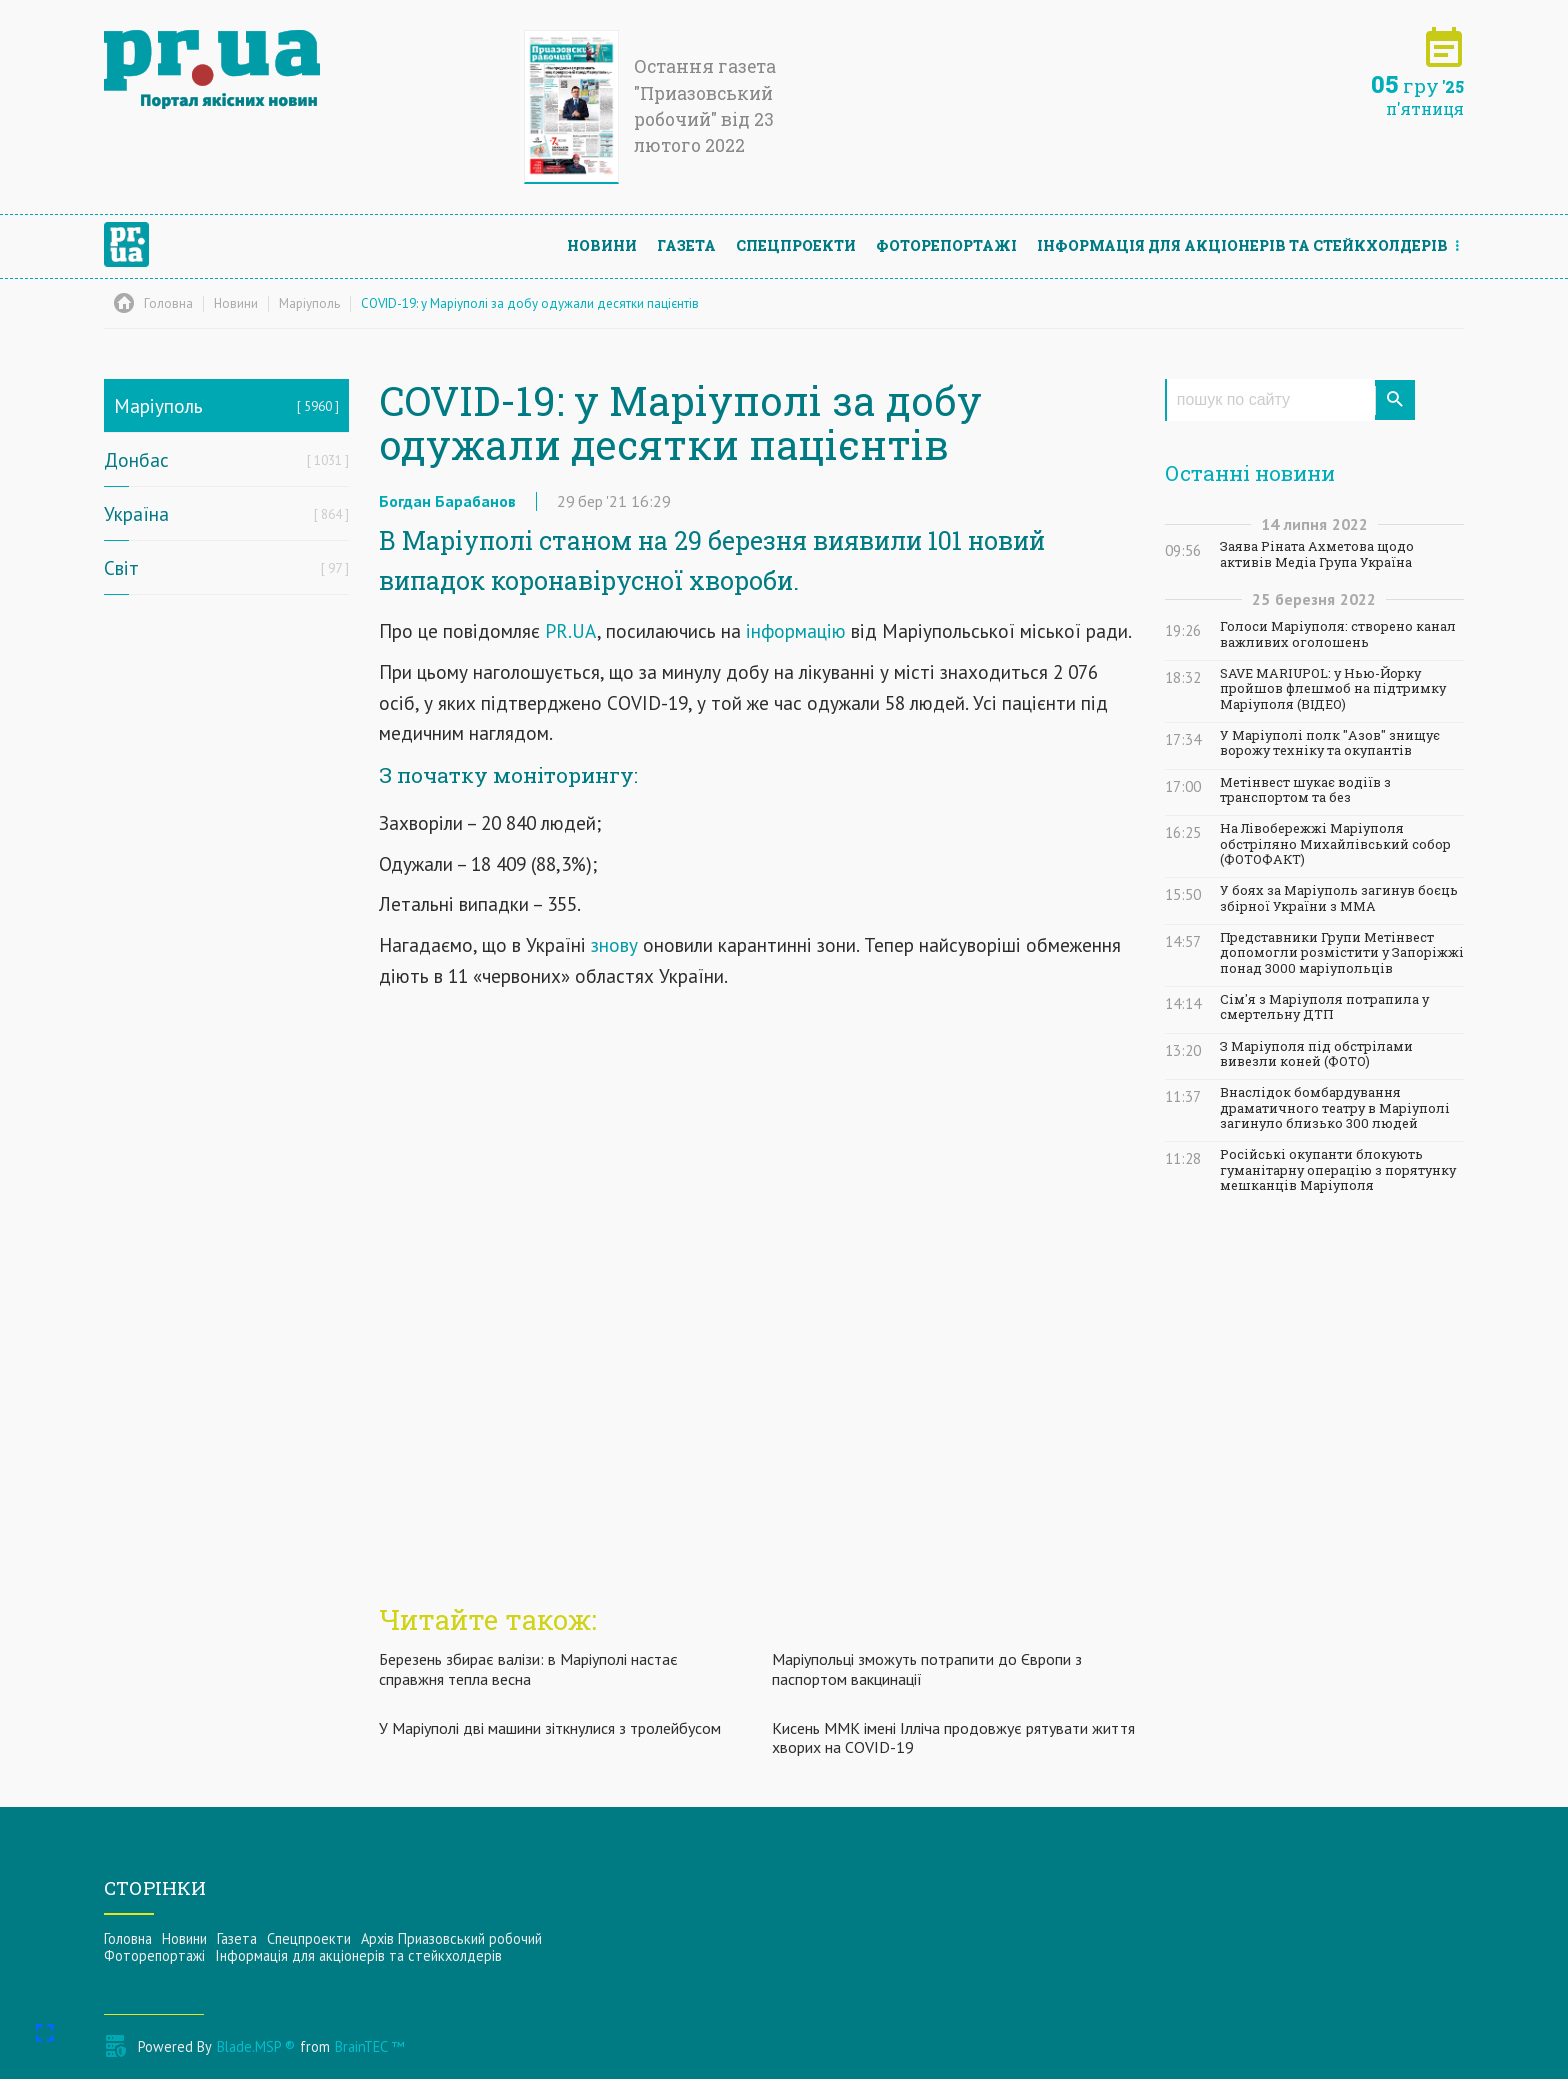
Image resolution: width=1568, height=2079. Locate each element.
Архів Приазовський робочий (451, 1938)
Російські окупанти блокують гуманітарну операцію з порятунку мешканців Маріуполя (1338, 1170)
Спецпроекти (796, 245)
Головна (128, 1938)
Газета (686, 245)
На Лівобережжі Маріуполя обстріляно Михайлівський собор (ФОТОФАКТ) (1335, 844)
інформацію (796, 630)
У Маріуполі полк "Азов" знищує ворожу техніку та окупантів (1330, 743)
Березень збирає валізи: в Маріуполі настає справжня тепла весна (528, 1668)
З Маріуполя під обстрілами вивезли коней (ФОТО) (1316, 1054)
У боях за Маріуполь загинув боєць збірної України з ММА (1339, 898)
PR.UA (571, 630)
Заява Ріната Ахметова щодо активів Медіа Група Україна (1317, 554)
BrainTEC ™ (369, 2046)
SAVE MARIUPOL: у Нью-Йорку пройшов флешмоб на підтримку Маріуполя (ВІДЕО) (1333, 689)
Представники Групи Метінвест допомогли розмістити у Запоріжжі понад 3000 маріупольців (1342, 953)
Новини (602, 245)
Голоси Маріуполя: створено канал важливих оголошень (1338, 634)
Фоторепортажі (946, 245)
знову (614, 944)
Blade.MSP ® (256, 2046)
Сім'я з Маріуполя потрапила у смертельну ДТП (1324, 1007)
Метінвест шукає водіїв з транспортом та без (1305, 790)
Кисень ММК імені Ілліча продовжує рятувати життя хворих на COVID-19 (953, 1737)
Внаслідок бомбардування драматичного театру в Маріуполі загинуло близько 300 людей (1335, 1108)
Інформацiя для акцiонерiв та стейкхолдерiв (1242, 245)
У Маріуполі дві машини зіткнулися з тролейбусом (550, 1728)
